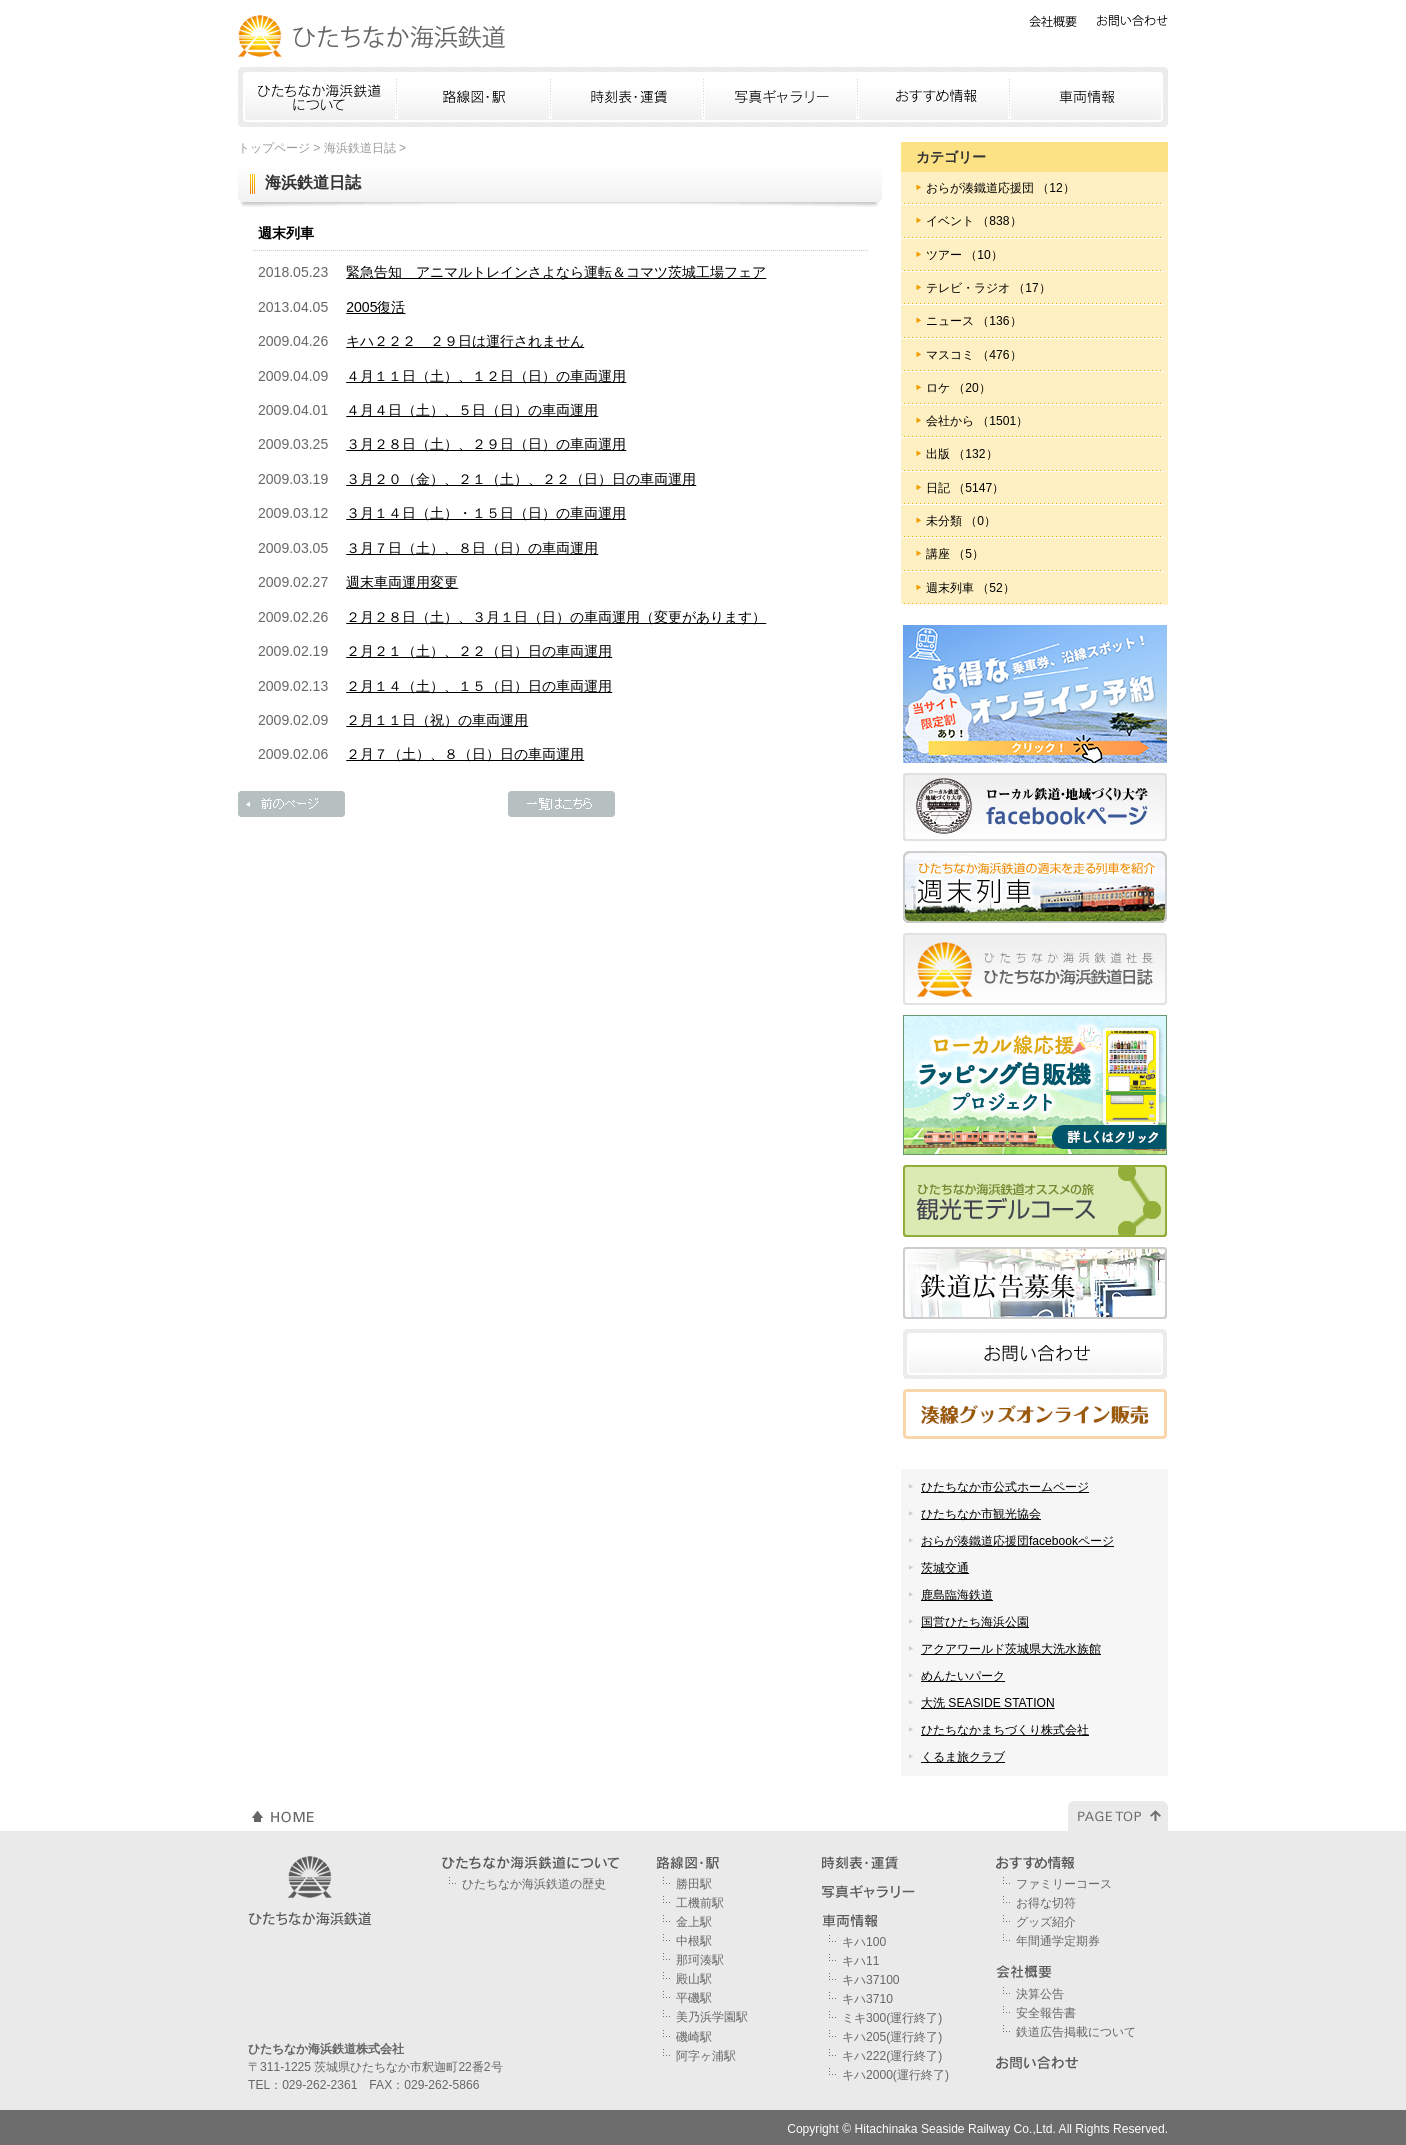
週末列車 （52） (970, 588)
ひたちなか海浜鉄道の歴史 (534, 1884)
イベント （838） (974, 221)
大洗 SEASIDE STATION (988, 1703)
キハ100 (864, 1942)
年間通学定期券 (1058, 1941)
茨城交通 (945, 1568)
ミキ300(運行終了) (892, 2018)
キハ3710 (867, 1999)
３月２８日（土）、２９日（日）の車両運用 (486, 444)
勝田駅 (694, 1884)
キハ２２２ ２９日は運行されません (465, 341)
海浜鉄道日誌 (360, 148)
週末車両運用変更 (402, 582)
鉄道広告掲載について (1076, 2032)
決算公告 (1040, 1994)
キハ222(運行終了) (892, 2056)
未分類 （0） (961, 521)
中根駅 (694, 1941)
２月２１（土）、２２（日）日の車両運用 (479, 651)
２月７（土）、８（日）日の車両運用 (465, 754)
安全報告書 (1046, 2013)
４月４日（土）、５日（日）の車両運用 (472, 410)
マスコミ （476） (974, 355)
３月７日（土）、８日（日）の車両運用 (472, 548)
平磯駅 (694, 1998)
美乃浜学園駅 (712, 2017)
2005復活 (375, 307)
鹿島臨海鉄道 (957, 1595)
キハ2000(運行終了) (895, 2075)
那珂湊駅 (700, 1960)
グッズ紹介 (1046, 1922)
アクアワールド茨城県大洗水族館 (1011, 1649)
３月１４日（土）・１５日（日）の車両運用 (486, 513)
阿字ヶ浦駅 (706, 2056)
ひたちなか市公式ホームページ (1005, 1487)
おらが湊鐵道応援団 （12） (1000, 188)
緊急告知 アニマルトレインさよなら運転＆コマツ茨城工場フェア (556, 272)
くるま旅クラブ (963, 1757)
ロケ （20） (958, 388)
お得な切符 (1046, 1903)
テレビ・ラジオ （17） (988, 288)
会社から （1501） (977, 421)
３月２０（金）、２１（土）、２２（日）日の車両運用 (521, 479)
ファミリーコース (1064, 1884)
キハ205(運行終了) (892, 2037)
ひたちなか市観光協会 (981, 1514)
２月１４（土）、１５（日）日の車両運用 (479, 686)
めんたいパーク (963, 1676)
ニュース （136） (974, 321)
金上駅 (694, 1922)
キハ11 (860, 1961)
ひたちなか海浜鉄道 (373, 36)
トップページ (274, 148)
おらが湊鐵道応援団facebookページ (1017, 1541)
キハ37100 (871, 1980)
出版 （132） (962, 454)
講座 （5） (955, 554)
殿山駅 (694, 1979)
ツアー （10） (964, 255)
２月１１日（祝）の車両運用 (437, 720)
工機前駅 (700, 1903)
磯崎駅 (694, 2037)
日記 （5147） (965, 488)
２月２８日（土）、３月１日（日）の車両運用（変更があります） (556, 617)
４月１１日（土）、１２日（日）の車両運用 (486, 376)
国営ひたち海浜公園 (975, 1622)
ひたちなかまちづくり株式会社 (1005, 1730)
